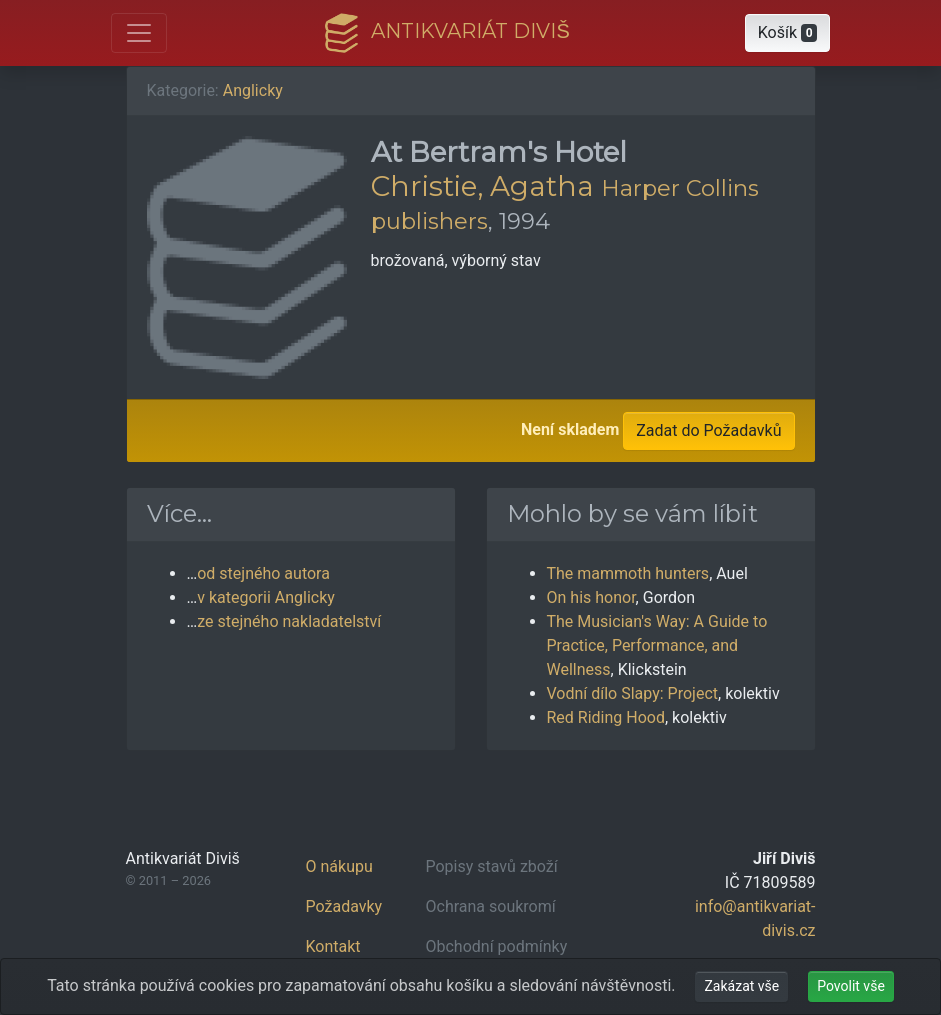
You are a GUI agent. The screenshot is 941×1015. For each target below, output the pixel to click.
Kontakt (333, 946)
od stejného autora (263, 573)
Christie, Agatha (482, 186)
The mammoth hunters (628, 573)
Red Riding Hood (606, 717)
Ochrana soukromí (491, 906)
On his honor (591, 597)
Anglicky (253, 90)
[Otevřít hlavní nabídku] (139, 33)
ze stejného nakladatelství (289, 621)
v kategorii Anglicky (266, 597)
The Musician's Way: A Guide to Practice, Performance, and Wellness (657, 645)
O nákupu (339, 866)
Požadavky (344, 906)
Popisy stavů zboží (492, 866)
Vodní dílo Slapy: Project (633, 693)
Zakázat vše (741, 986)
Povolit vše (851, 986)
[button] (788, 33)
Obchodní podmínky (497, 946)
